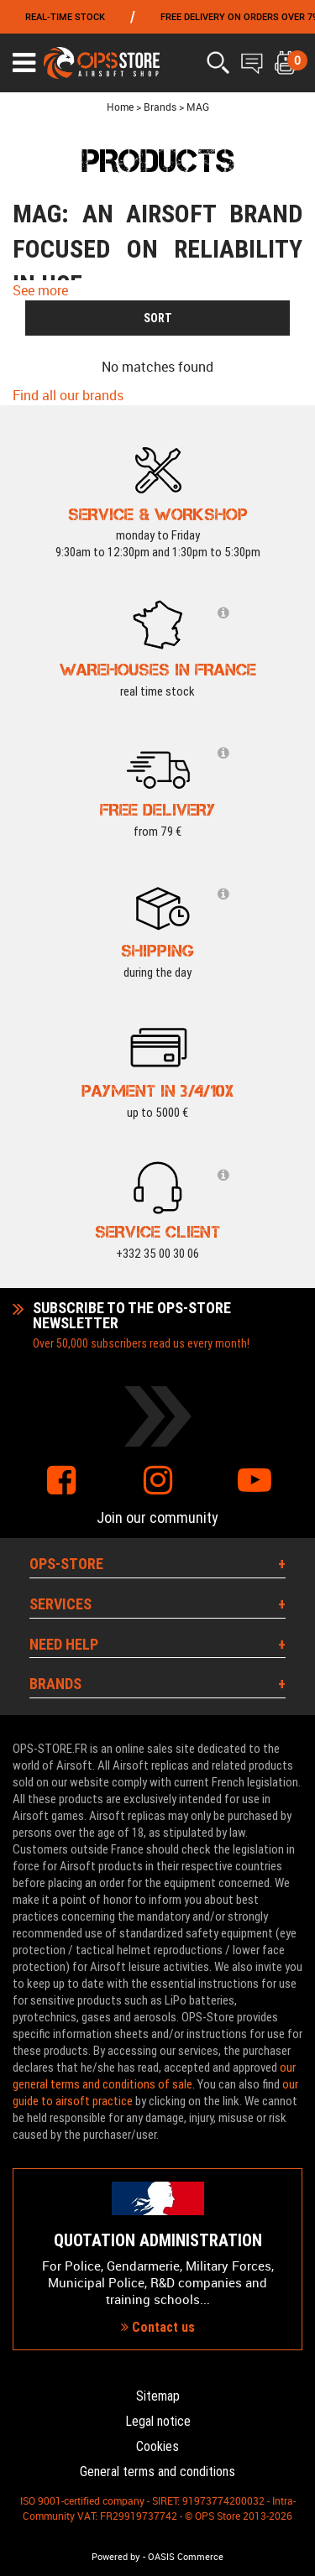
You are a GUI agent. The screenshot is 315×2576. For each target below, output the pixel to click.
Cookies (157, 2446)
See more (40, 290)
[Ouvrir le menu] (24, 63)
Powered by (116, 2557)
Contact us (158, 2327)
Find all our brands (68, 395)
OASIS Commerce (185, 2557)
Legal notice (158, 2421)
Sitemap (158, 2396)
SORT (158, 318)
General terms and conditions (157, 2472)
